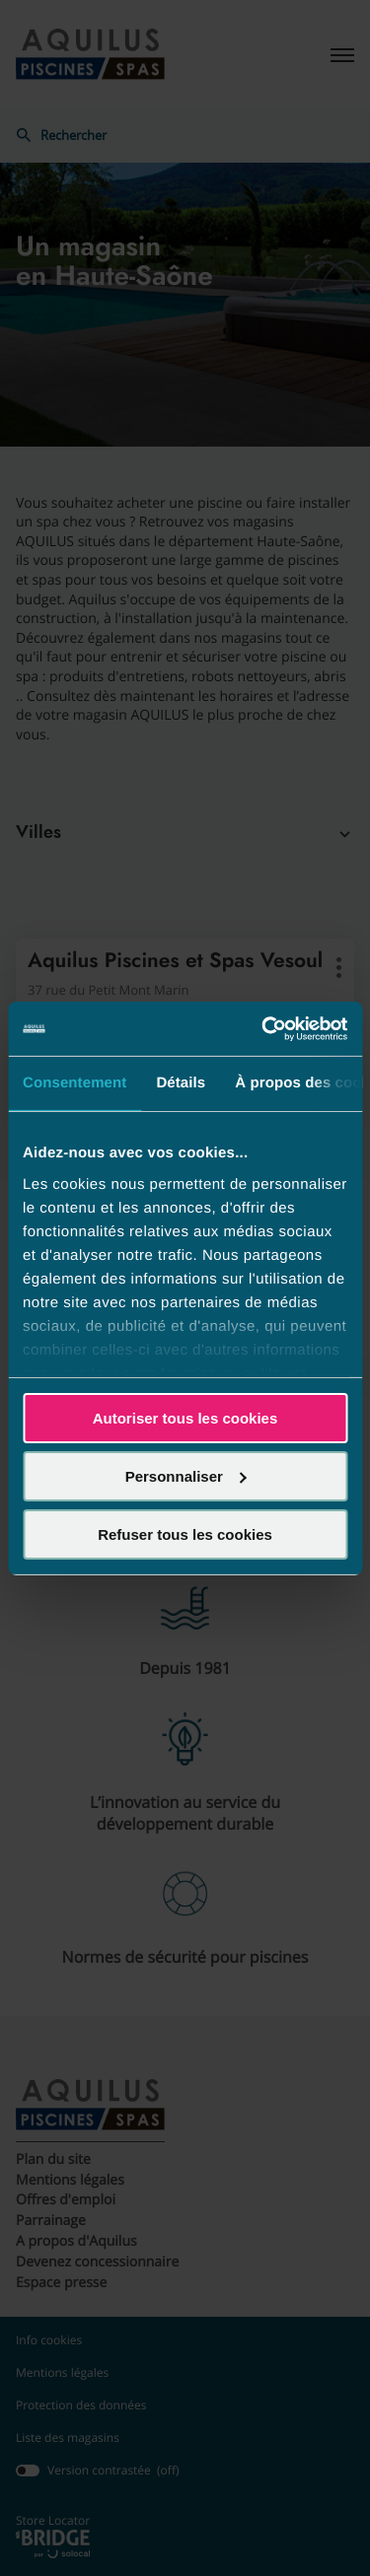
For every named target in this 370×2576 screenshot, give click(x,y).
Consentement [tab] (74, 1083)
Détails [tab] (180, 1083)
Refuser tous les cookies (185, 1533)
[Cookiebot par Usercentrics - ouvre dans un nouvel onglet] (263, 1028)
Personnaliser (186, 1476)
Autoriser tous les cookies (185, 1418)
